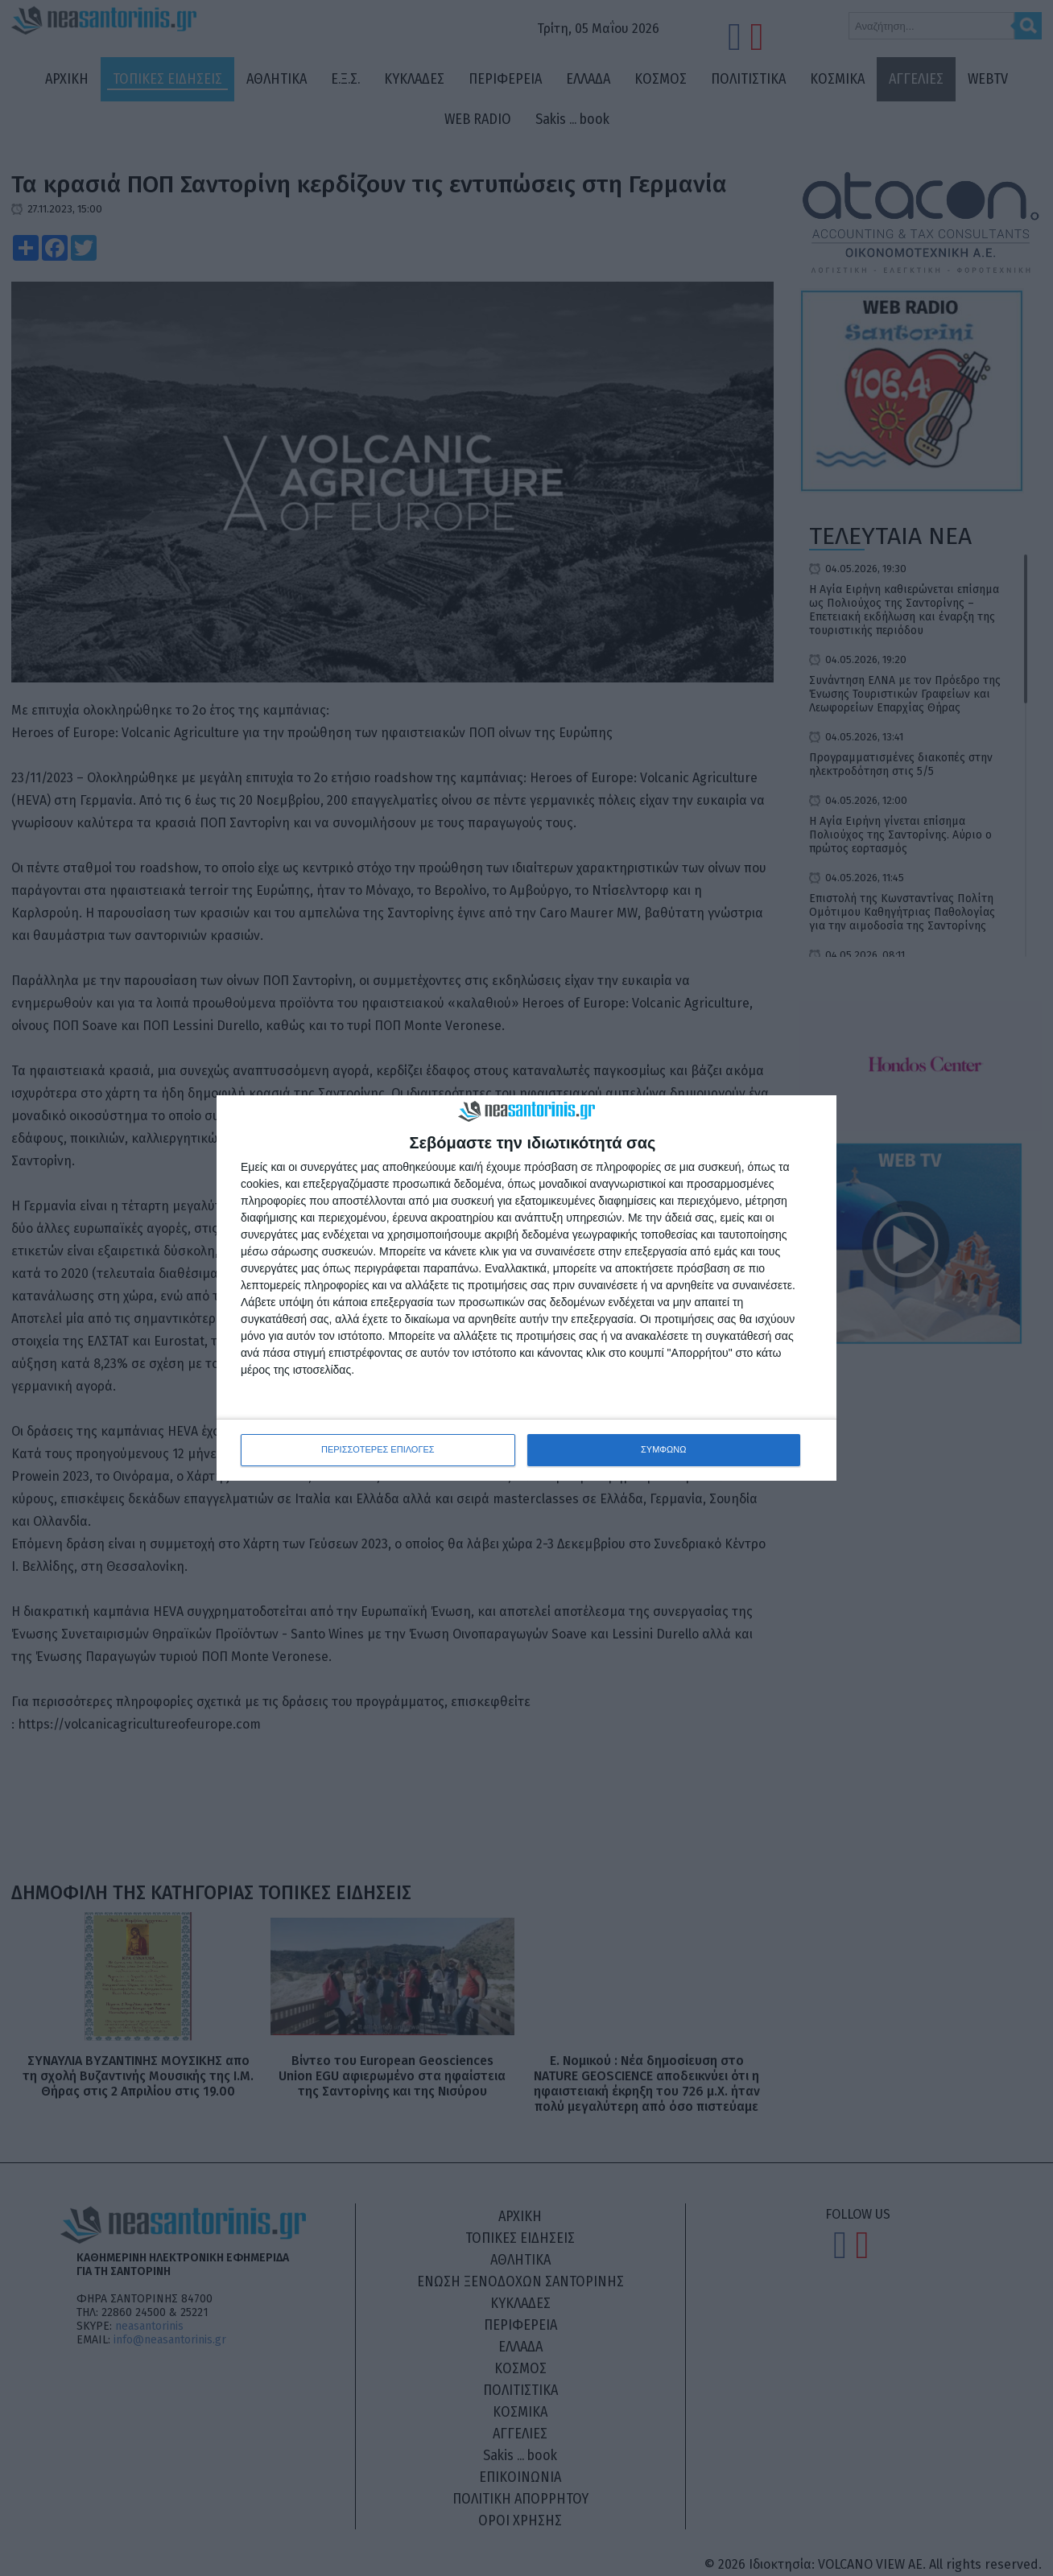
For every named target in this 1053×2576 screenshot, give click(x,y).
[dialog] (526, 1288)
